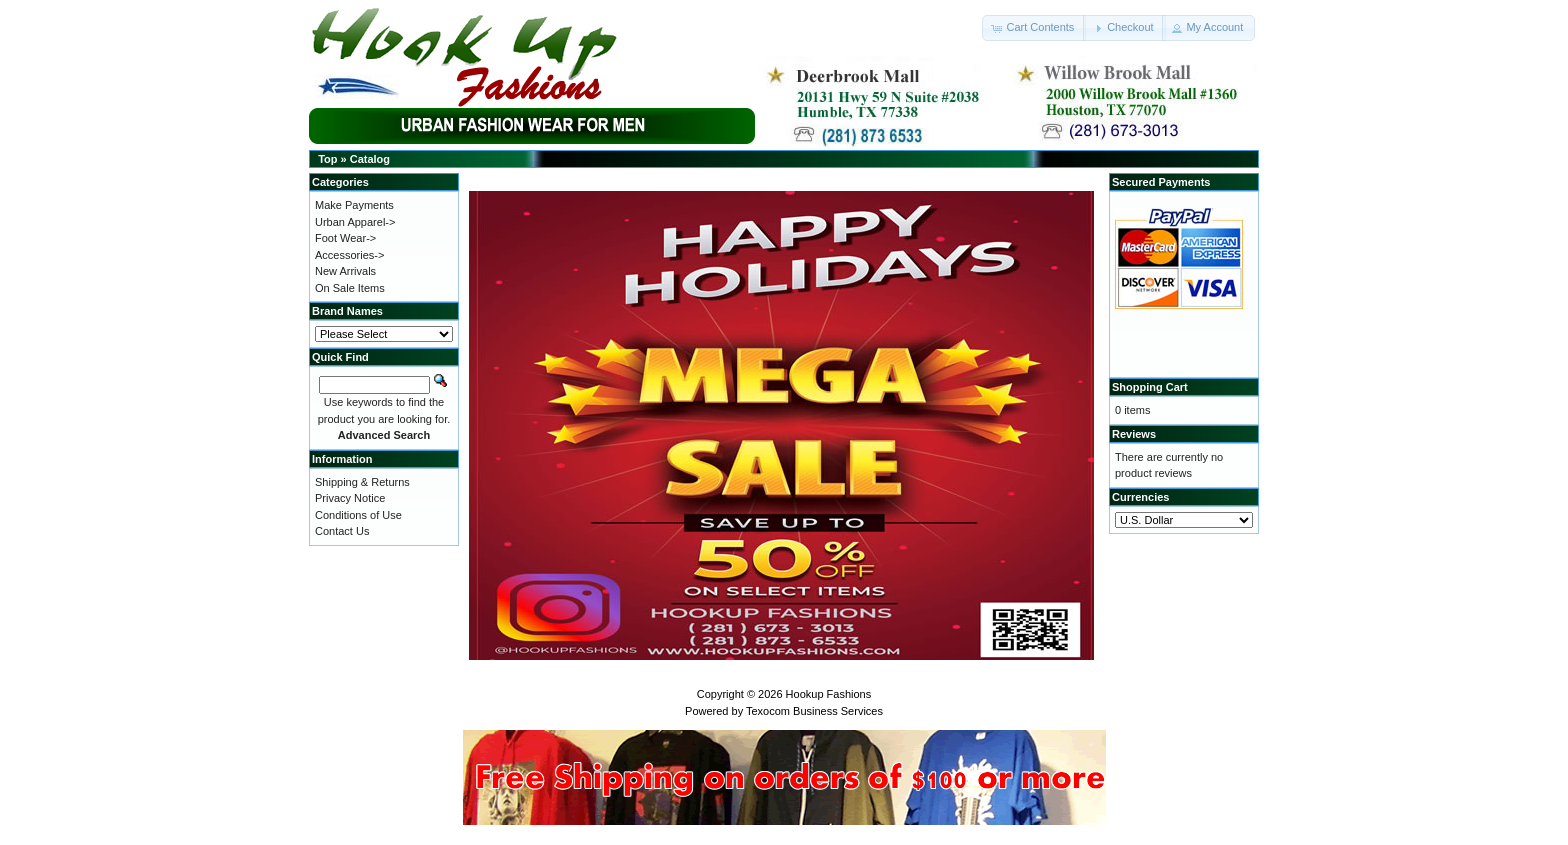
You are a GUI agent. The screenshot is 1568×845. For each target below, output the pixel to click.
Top (327, 159)
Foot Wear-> (345, 238)
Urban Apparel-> (355, 222)
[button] (1034, 28)
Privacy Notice (350, 498)
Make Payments (354, 205)
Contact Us (342, 531)
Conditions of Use (358, 515)
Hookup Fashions (829, 694)
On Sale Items (350, 288)
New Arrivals (345, 271)
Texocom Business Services (814, 711)
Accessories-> (349, 255)
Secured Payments (1161, 182)
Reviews (1134, 434)
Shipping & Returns (362, 482)
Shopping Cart (1150, 387)
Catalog (370, 159)
